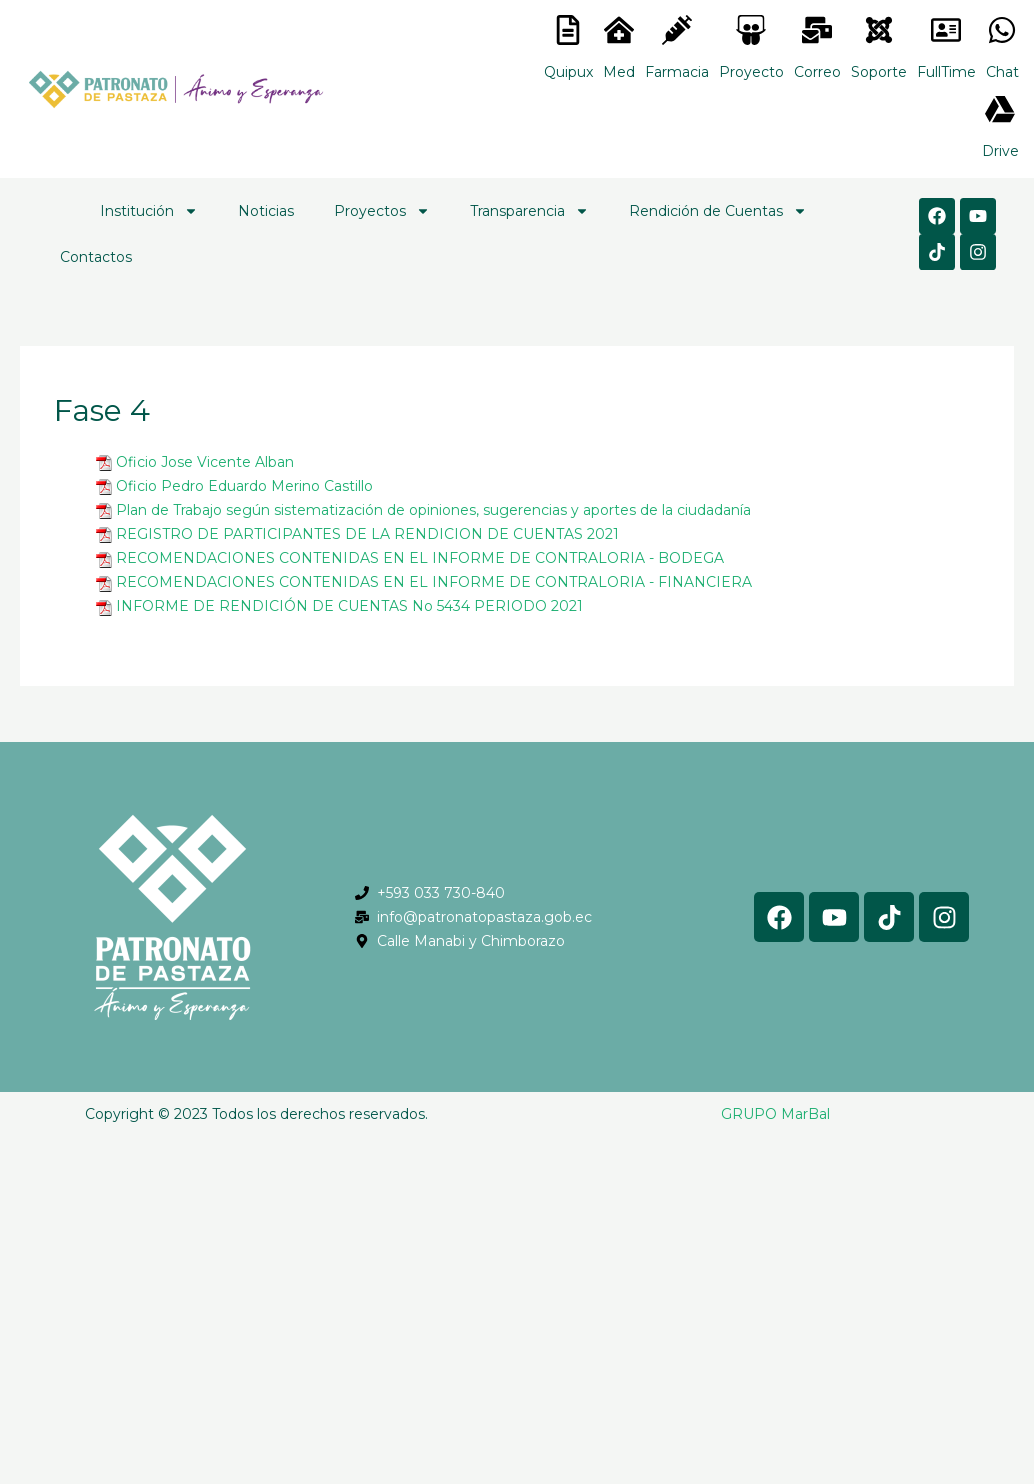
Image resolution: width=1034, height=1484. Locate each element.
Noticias (266, 211)
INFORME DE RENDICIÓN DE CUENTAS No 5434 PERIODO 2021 (349, 606)
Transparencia (529, 211)
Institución (149, 211)
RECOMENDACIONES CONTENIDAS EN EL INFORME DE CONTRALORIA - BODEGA (420, 558)
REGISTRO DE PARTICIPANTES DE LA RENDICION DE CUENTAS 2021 (367, 534)
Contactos (96, 257)
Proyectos (382, 211)
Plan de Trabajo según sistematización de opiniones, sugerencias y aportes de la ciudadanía (433, 510)
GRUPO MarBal (775, 1114)
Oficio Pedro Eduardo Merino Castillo (244, 486)
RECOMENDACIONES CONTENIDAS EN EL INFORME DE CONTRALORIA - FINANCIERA (434, 582)
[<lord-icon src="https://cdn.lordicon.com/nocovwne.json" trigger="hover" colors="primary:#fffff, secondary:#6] (568, 30)
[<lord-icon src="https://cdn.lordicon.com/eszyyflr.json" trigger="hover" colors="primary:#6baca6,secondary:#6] (879, 30)
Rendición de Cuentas (718, 211)
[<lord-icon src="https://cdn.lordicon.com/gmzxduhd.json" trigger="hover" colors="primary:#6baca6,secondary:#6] (946, 30)
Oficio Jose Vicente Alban (205, 462)
